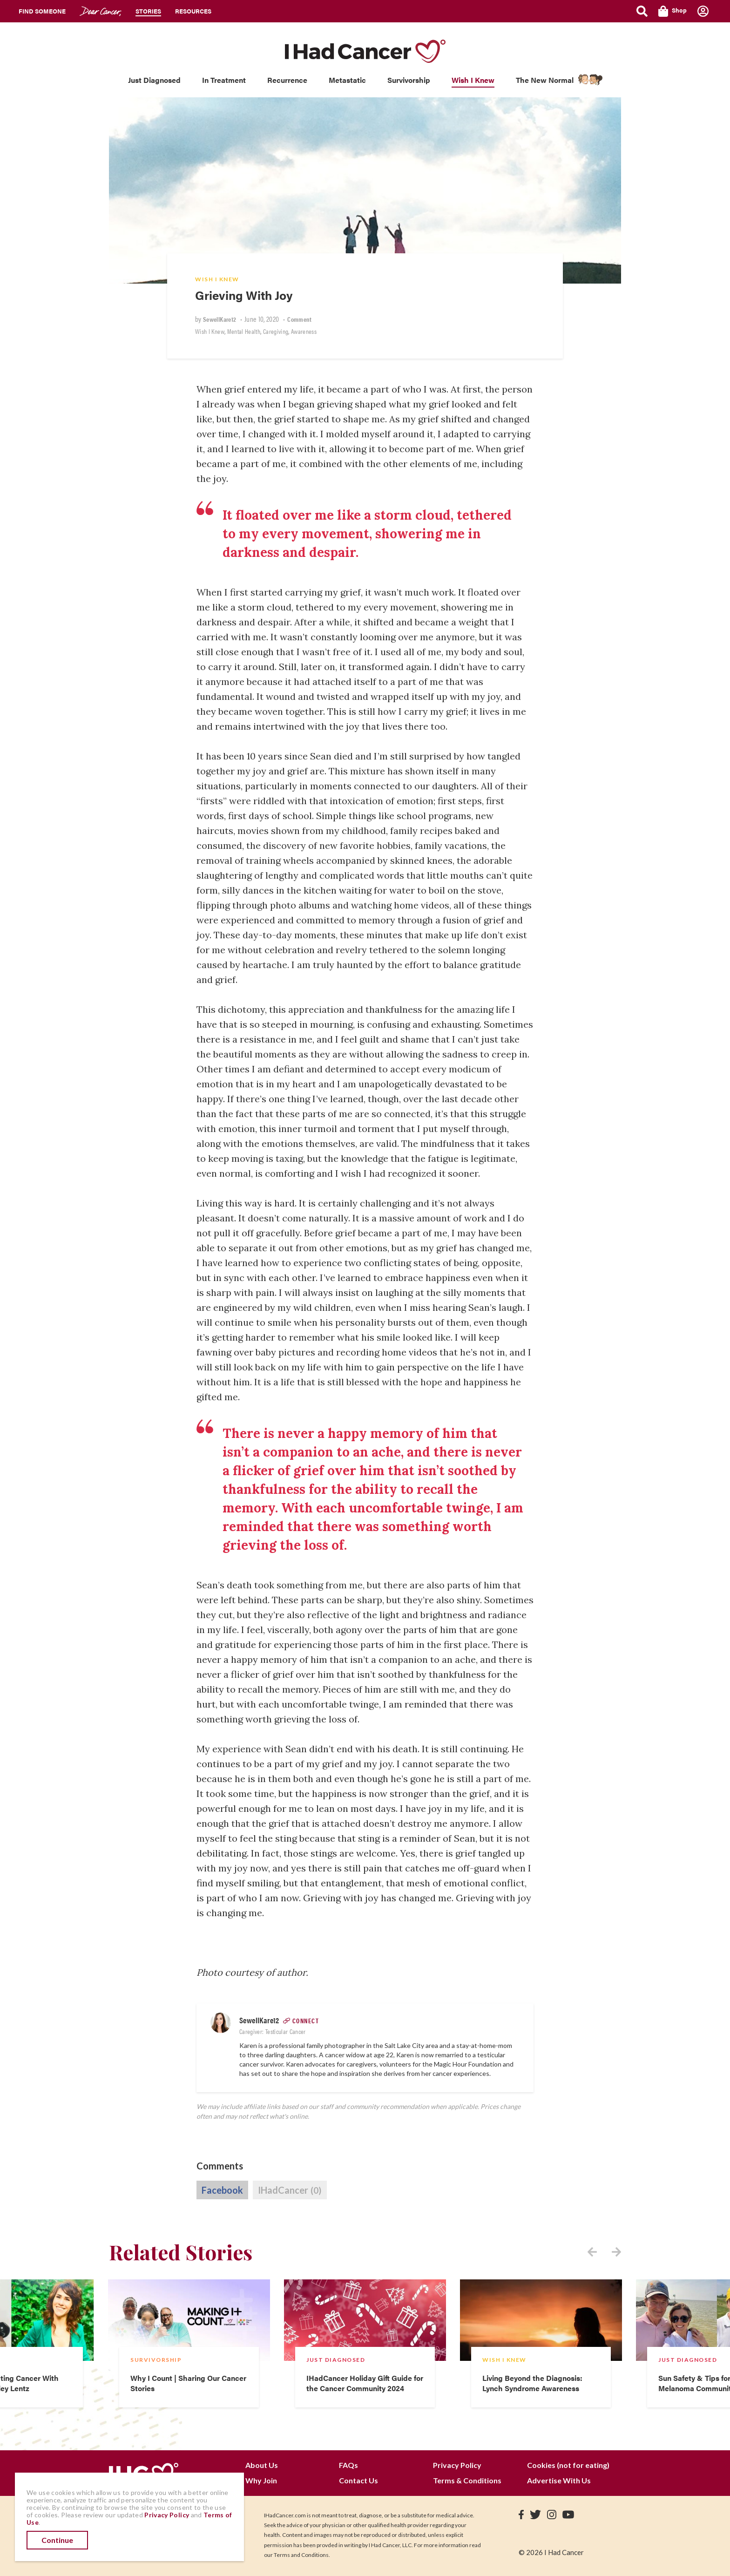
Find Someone (42, 11)
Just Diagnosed (154, 80)
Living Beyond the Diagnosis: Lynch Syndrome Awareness (532, 2383)
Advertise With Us (559, 2480)
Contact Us (358, 2480)
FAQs (348, 2465)
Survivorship (408, 80)
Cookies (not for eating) (568, 2465)
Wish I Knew (473, 80)
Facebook (222, 2190)
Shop (672, 11)
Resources (193, 11)
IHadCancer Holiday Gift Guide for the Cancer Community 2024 (364, 2383)
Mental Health (244, 331)
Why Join (261, 2480)
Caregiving (276, 331)
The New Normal (545, 80)
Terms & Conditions (467, 2480)
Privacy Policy (457, 2465)
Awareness (304, 331)
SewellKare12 (219, 319)
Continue (57, 2539)
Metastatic (347, 80)
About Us (261, 2465)
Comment (299, 319)
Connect (305, 2020)
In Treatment (224, 80)
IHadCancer (290, 2190)
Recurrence (287, 80)
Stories (148, 11)
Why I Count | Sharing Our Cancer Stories (188, 2383)
